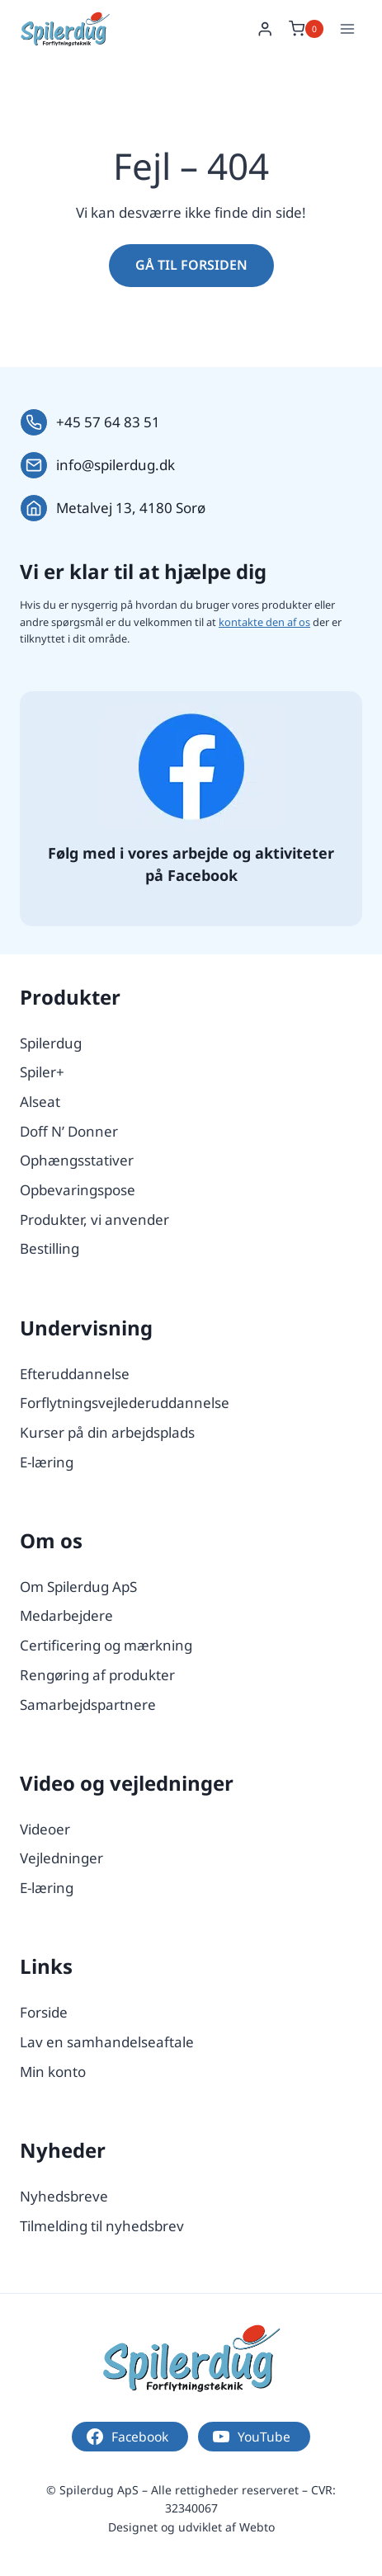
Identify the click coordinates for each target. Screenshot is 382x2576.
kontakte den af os (264, 622)
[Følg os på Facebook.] (191, 766)
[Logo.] (191, 2358)
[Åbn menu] (347, 28)
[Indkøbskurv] (306, 29)
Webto (257, 2527)
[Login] (265, 29)
